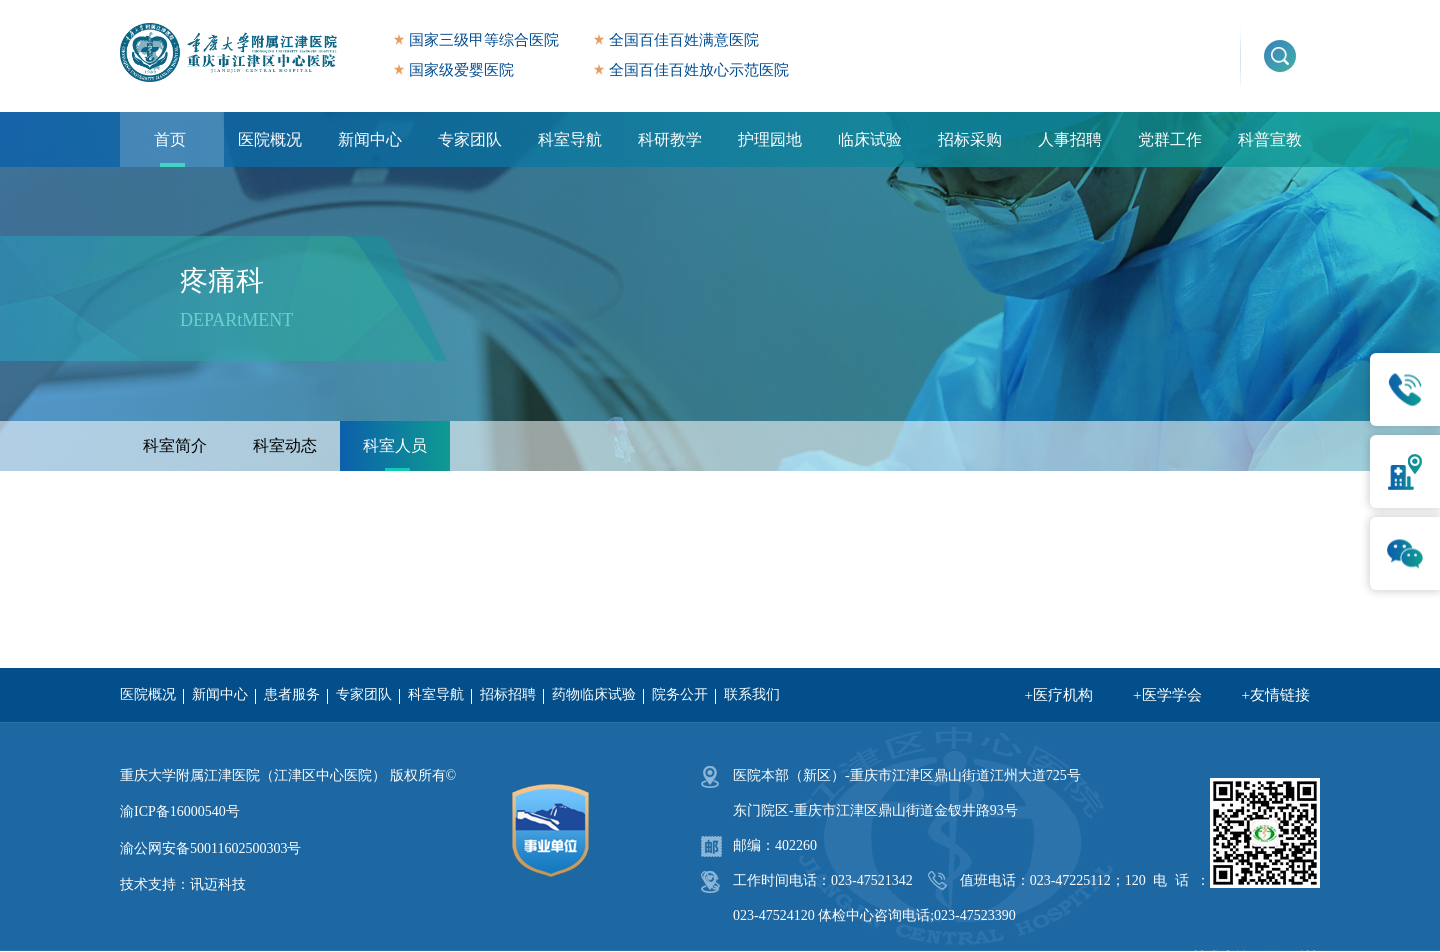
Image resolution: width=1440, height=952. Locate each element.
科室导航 (570, 139)
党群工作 (1170, 139)
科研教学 (670, 139)
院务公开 (680, 694)
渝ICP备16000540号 (180, 811)
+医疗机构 (1059, 695)
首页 (170, 139)
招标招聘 (508, 694)
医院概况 (270, 139)
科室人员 (395, 445)
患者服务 (292, 694)
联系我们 (752, 694)
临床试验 (870, 139)
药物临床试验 (594, 694)
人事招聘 (1070, 139)
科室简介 (175, 445)
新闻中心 (370, 139)
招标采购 (970, 139)
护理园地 (770, 139)
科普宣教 (1270, 139)
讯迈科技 (218, 884)
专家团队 (470, 139)
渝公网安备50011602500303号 (210, 848)
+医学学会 (1167, 695)
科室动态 (285, 445)
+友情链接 (1276, 695)
